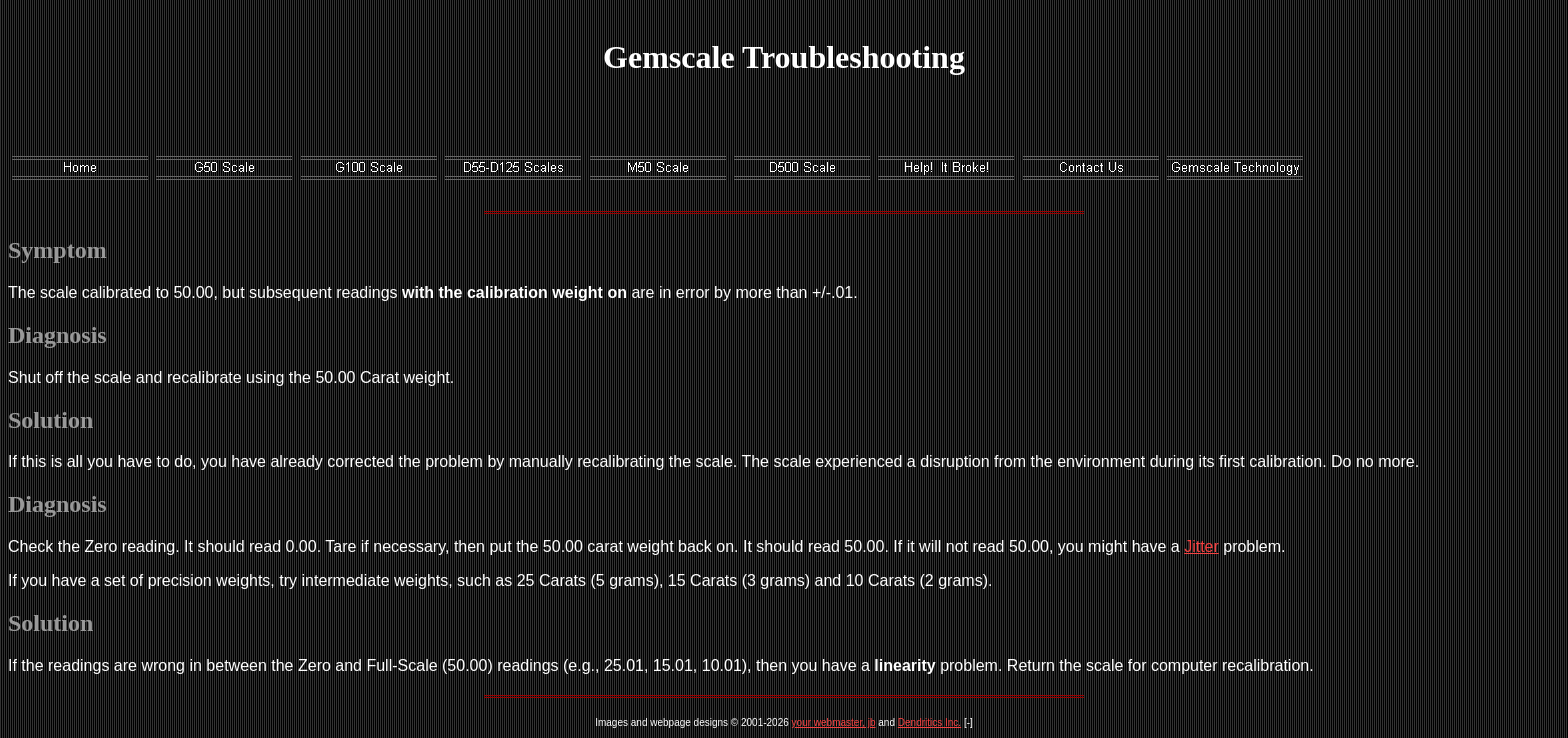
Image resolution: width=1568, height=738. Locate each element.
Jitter (1201, 546)
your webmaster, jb (834, 722)
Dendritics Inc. (929, 722)
